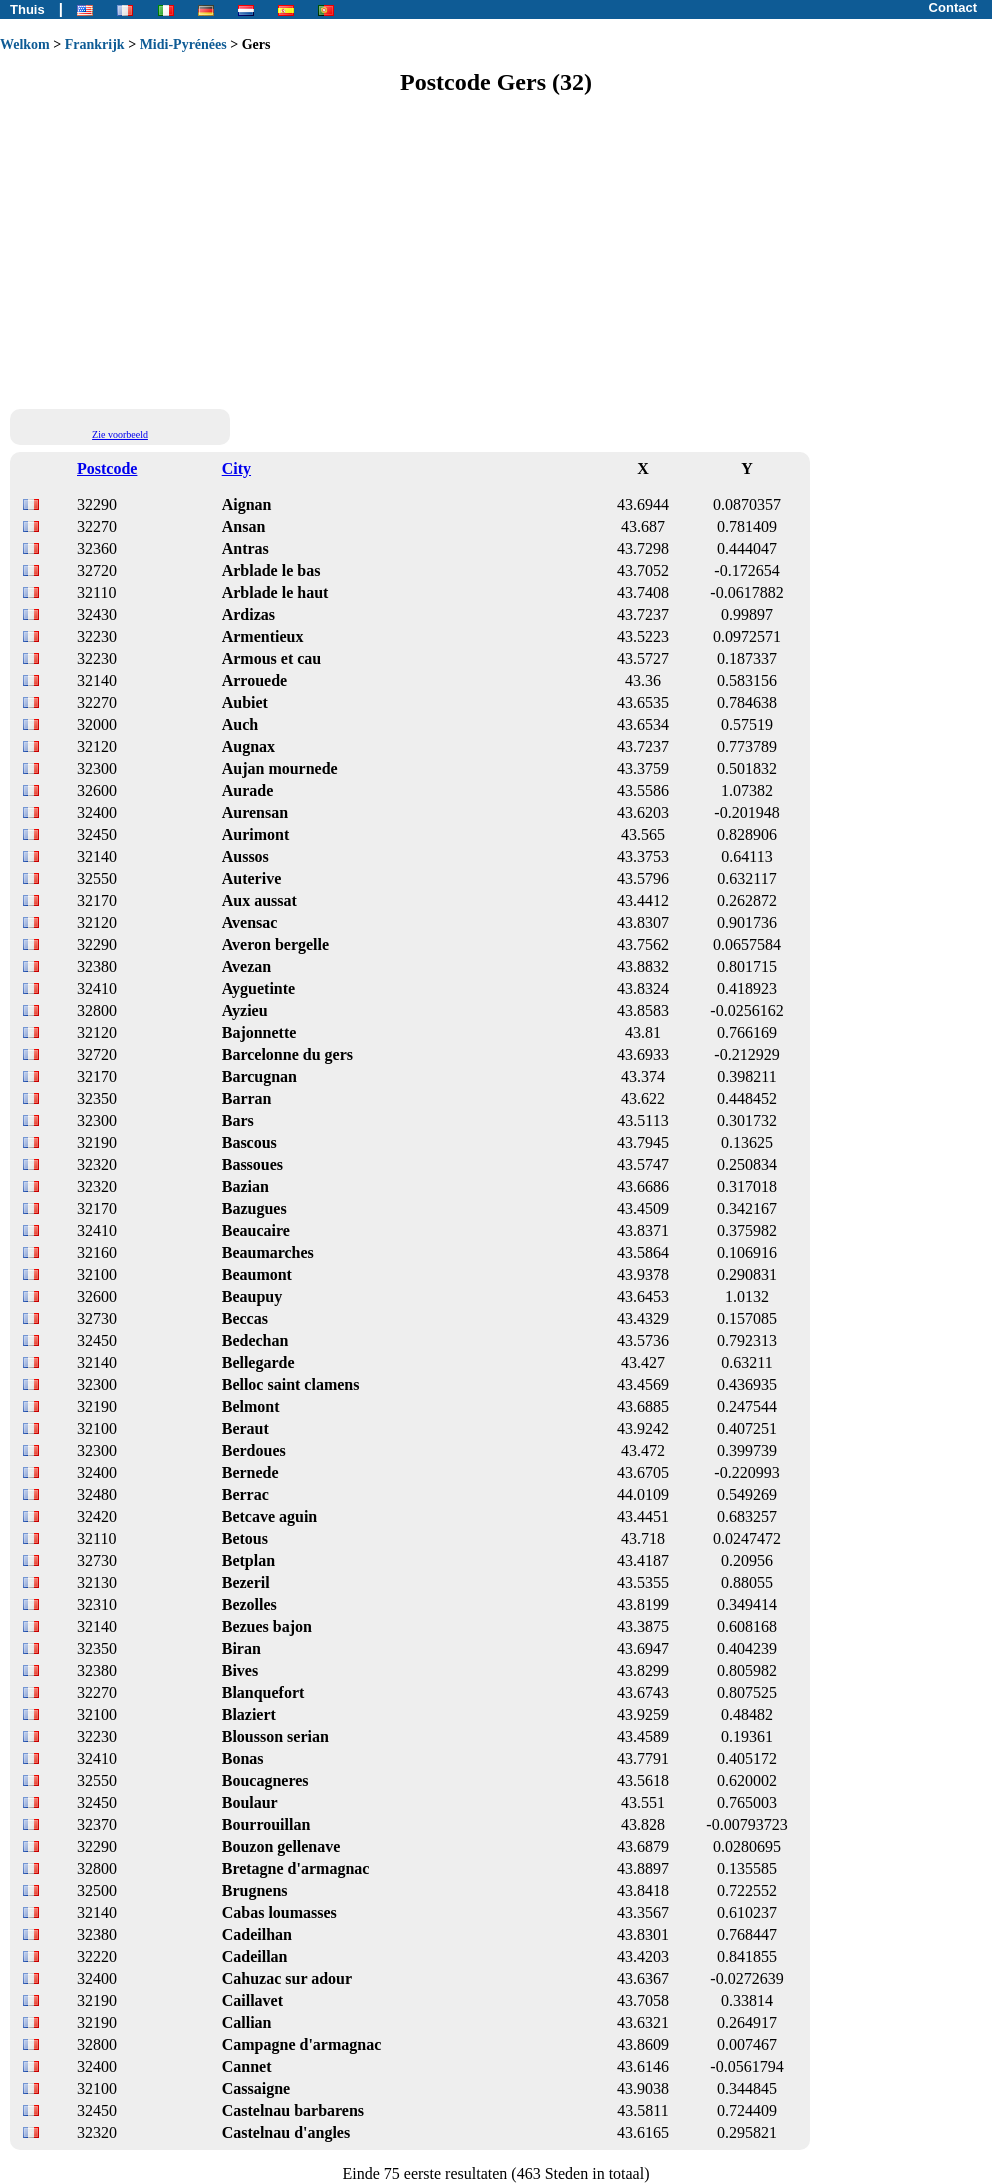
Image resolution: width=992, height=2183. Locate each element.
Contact (953, 7)
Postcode (107, 468)
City (236, 468)
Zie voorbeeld (120, 434)
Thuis (27, 9)
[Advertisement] (496, 251)
